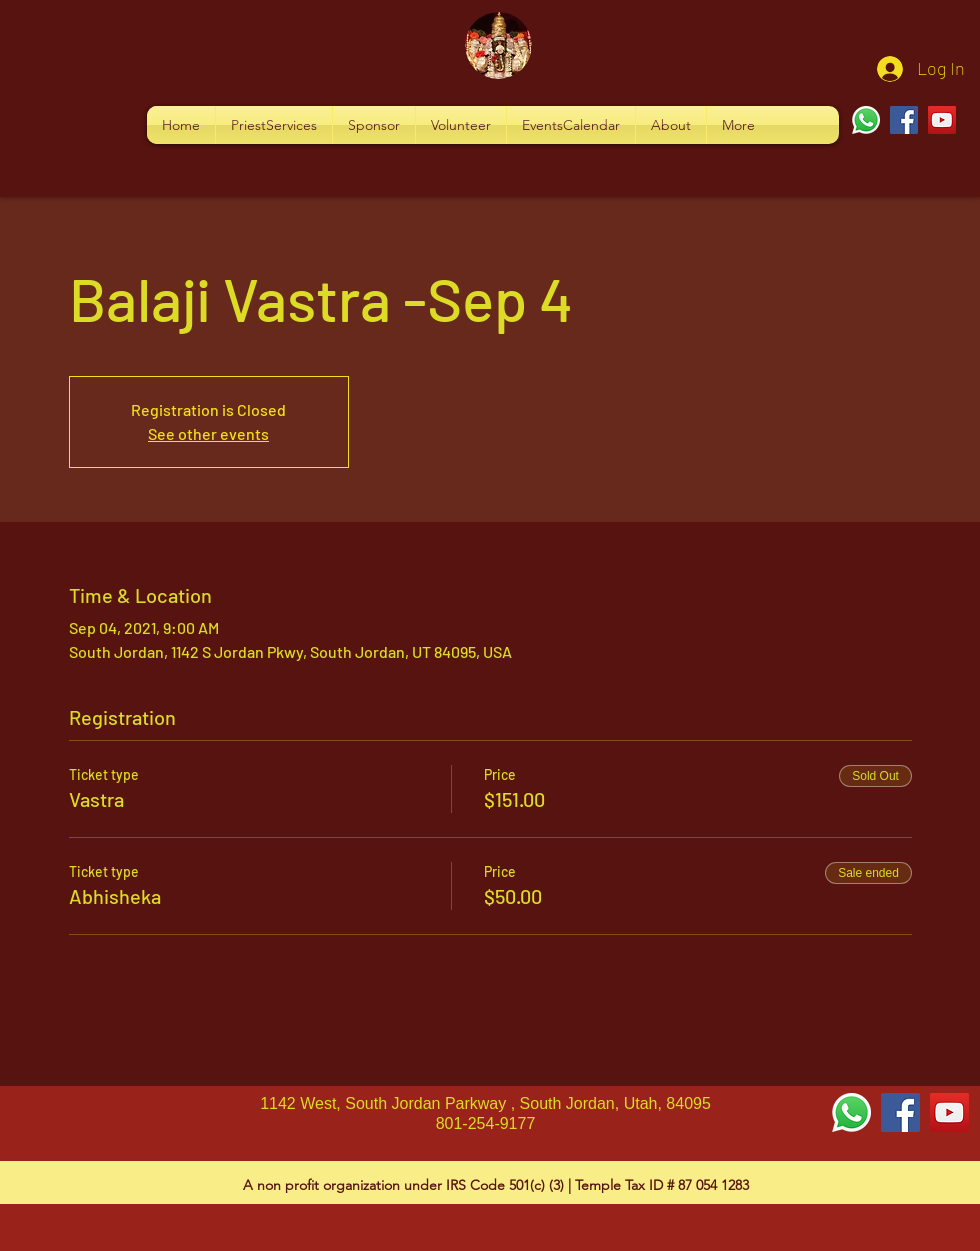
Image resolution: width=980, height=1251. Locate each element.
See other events (208, 433)
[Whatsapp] (866, 120)
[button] (274, 125)
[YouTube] (942, 120)
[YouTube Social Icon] (949, 1112)
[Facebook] (904, 120)
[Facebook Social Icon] (900, 1112)
